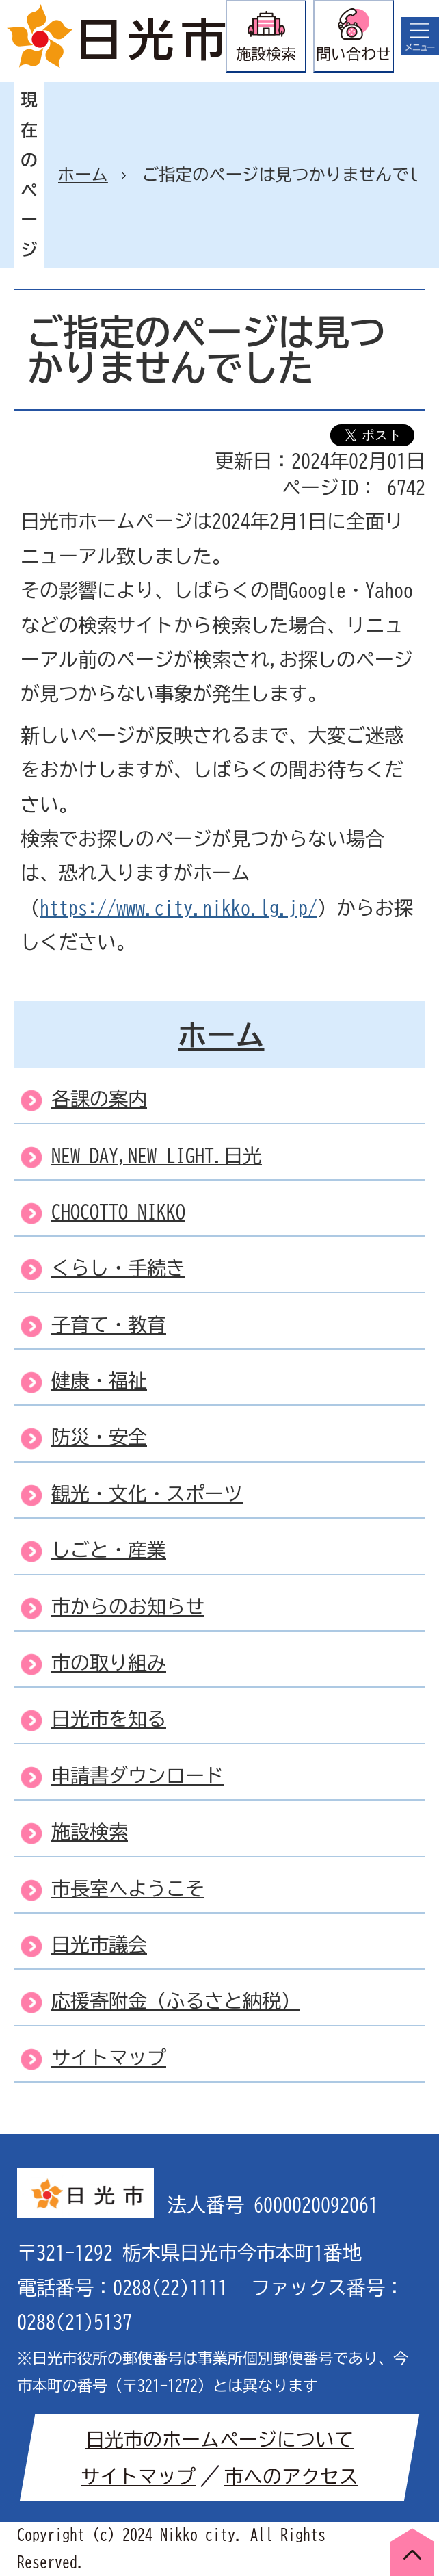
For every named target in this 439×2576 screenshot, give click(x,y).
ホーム (83, 174)
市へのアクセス (291, 2476)
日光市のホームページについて (219, 2439)
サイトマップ (138, 2476)
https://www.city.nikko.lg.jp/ (178, 907)
